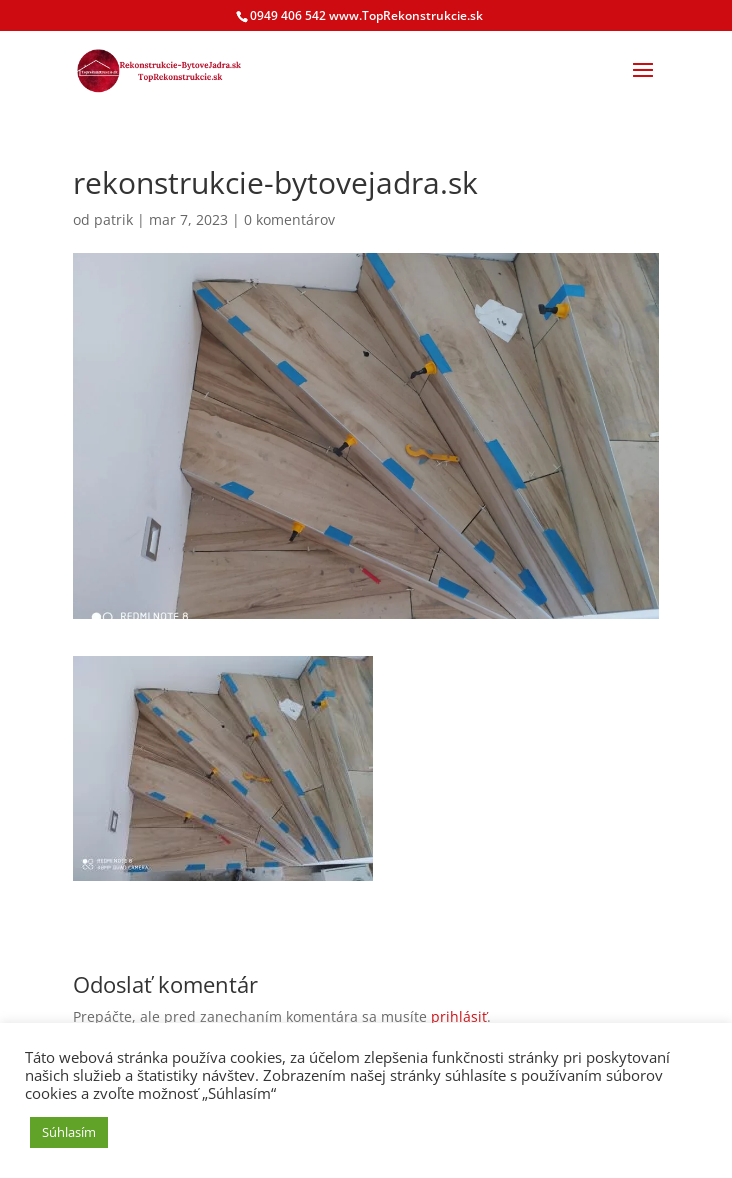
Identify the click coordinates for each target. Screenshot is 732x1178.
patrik (113, 219)
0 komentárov (289, 219)
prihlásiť (459, 1016)
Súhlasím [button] (69, 1132)
